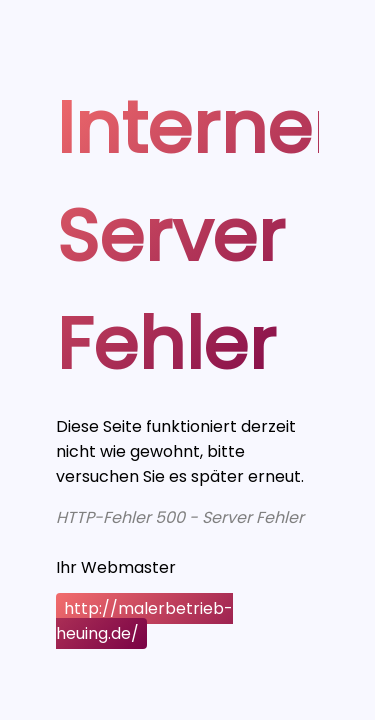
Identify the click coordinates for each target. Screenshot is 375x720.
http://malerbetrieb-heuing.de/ (144, 621)
